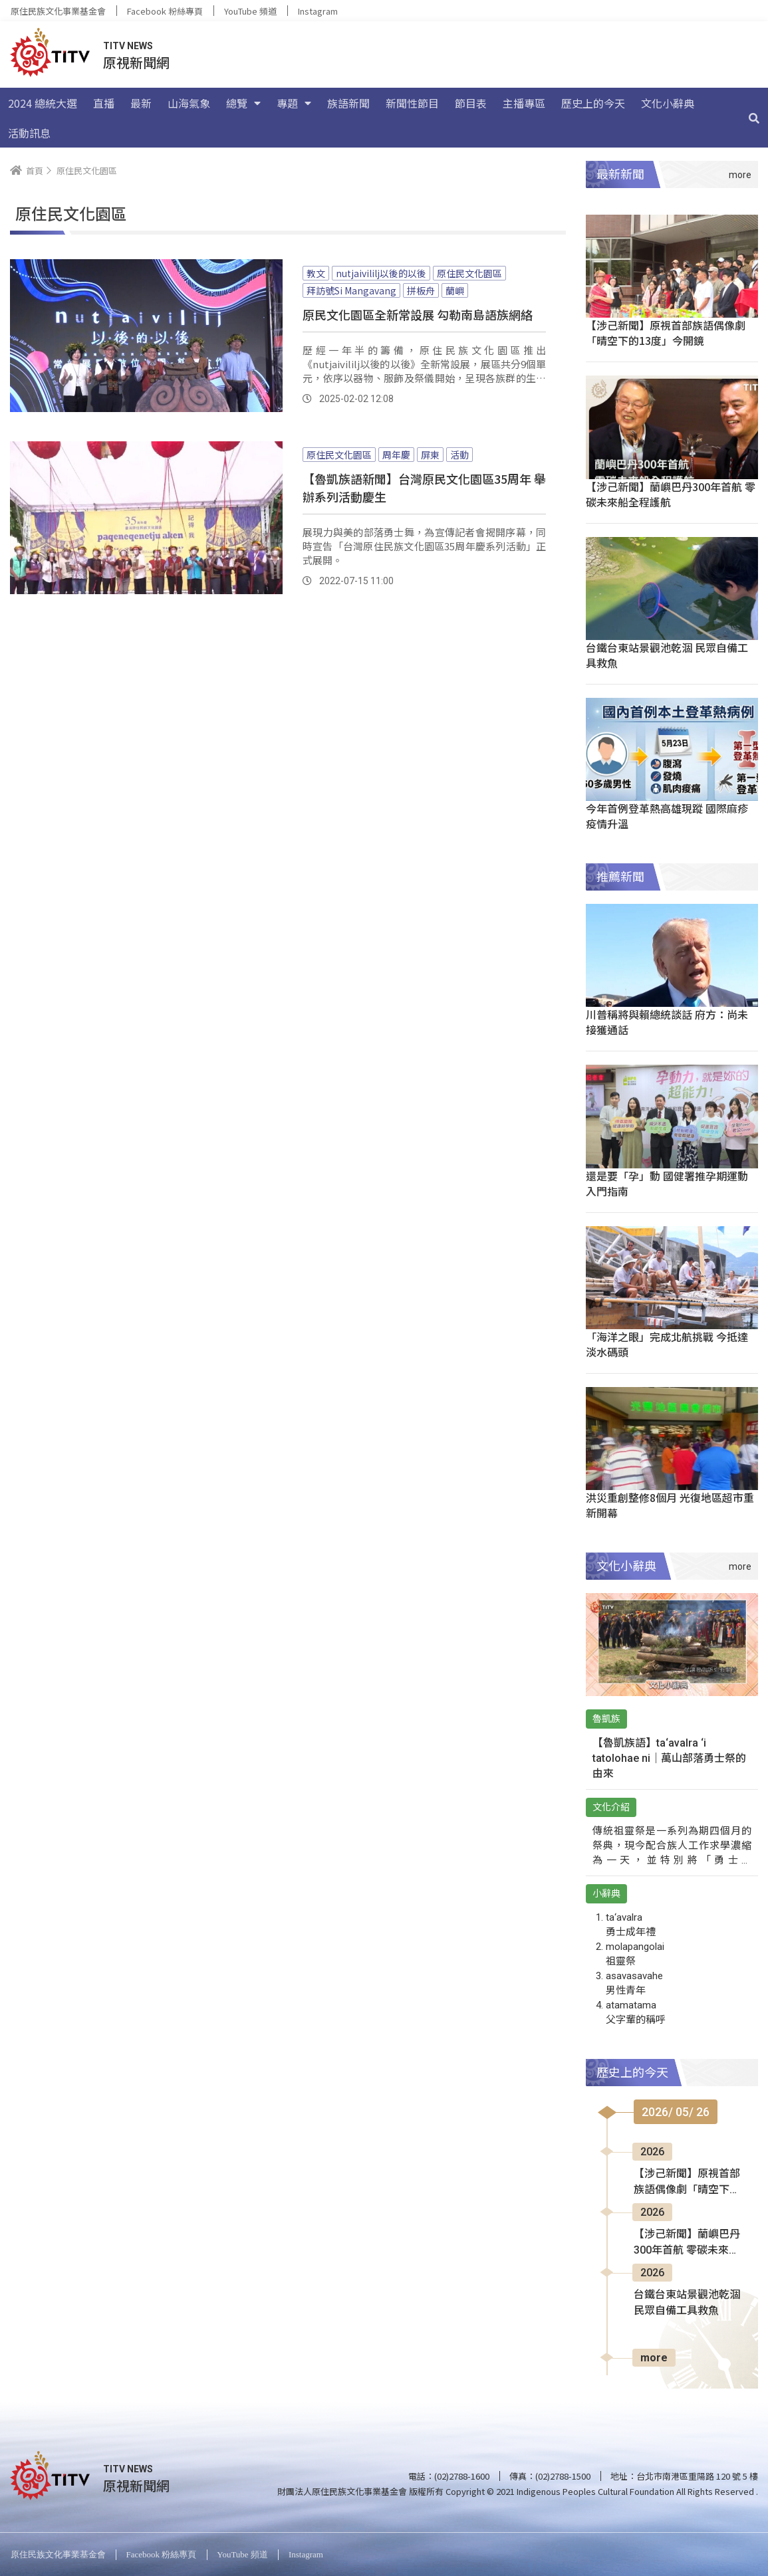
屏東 (430, 454)
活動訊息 (29, 133)
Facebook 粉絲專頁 (165, 11)
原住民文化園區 (469, 273)
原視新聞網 (136, 62)
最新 (141, 103)
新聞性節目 (412, 103)
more (654, 2357)
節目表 (471, 103)
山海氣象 (189, 103)
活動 (459, 454)
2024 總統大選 (42, 103)
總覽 (243, 103)
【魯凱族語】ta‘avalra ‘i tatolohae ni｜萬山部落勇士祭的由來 (669, 1758)
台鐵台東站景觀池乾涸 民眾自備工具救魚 (667, 655)
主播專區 (524, 103)
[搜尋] (754, 118)
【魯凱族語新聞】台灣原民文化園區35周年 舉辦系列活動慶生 (424, 487)
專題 (294, 103)
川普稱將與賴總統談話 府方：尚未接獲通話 (667, 1021)
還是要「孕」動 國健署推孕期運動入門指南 (667, 1183)
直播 (103, 103)
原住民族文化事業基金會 (58, 11)
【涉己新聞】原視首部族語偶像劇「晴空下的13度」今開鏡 (665, 332)
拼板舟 (421, 290)
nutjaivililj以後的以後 (381, 273)
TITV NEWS (128, 46)
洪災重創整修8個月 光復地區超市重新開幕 (670, 1505)
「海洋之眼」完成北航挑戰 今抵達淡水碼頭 (667, 1344)
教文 (316, 273)
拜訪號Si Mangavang (351, 290)
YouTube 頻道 (250, 11)
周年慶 (396, 454)
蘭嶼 (455, 290)
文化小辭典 (667, 103)
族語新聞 (348, 103)
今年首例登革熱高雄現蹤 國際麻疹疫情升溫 (667, 815)
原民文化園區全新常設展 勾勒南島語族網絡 (418, 314)
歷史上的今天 (593, 103)
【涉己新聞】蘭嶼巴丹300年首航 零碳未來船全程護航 (670, 494)
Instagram (318, 11)
